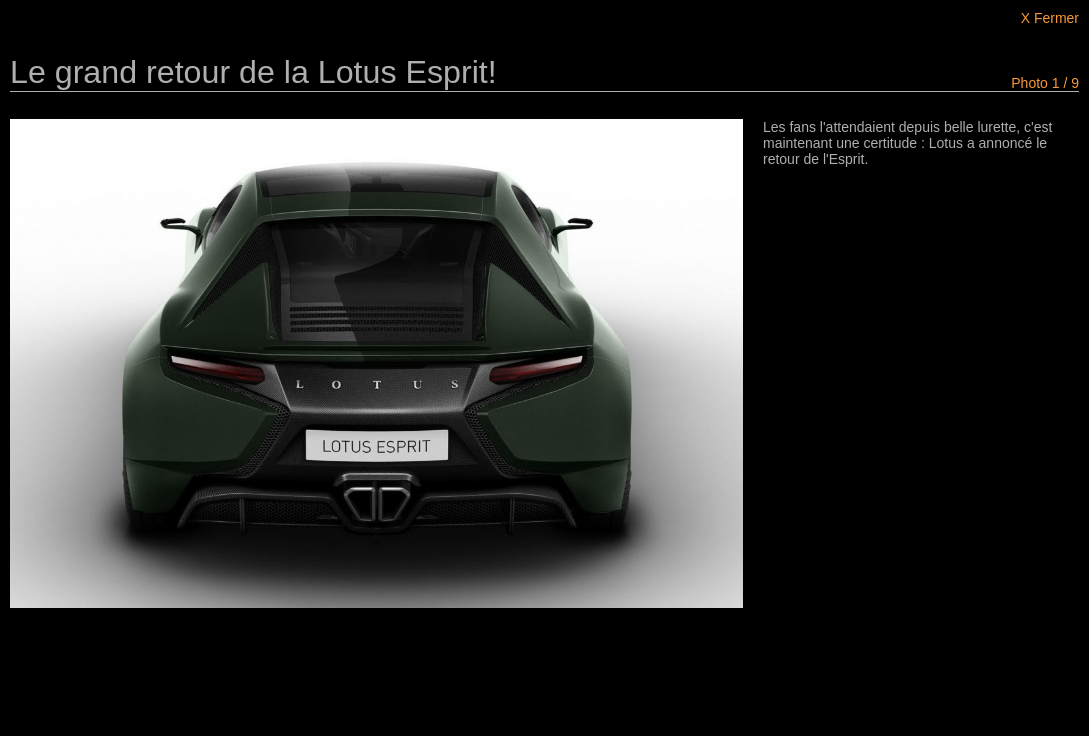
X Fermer (1050, 18)
